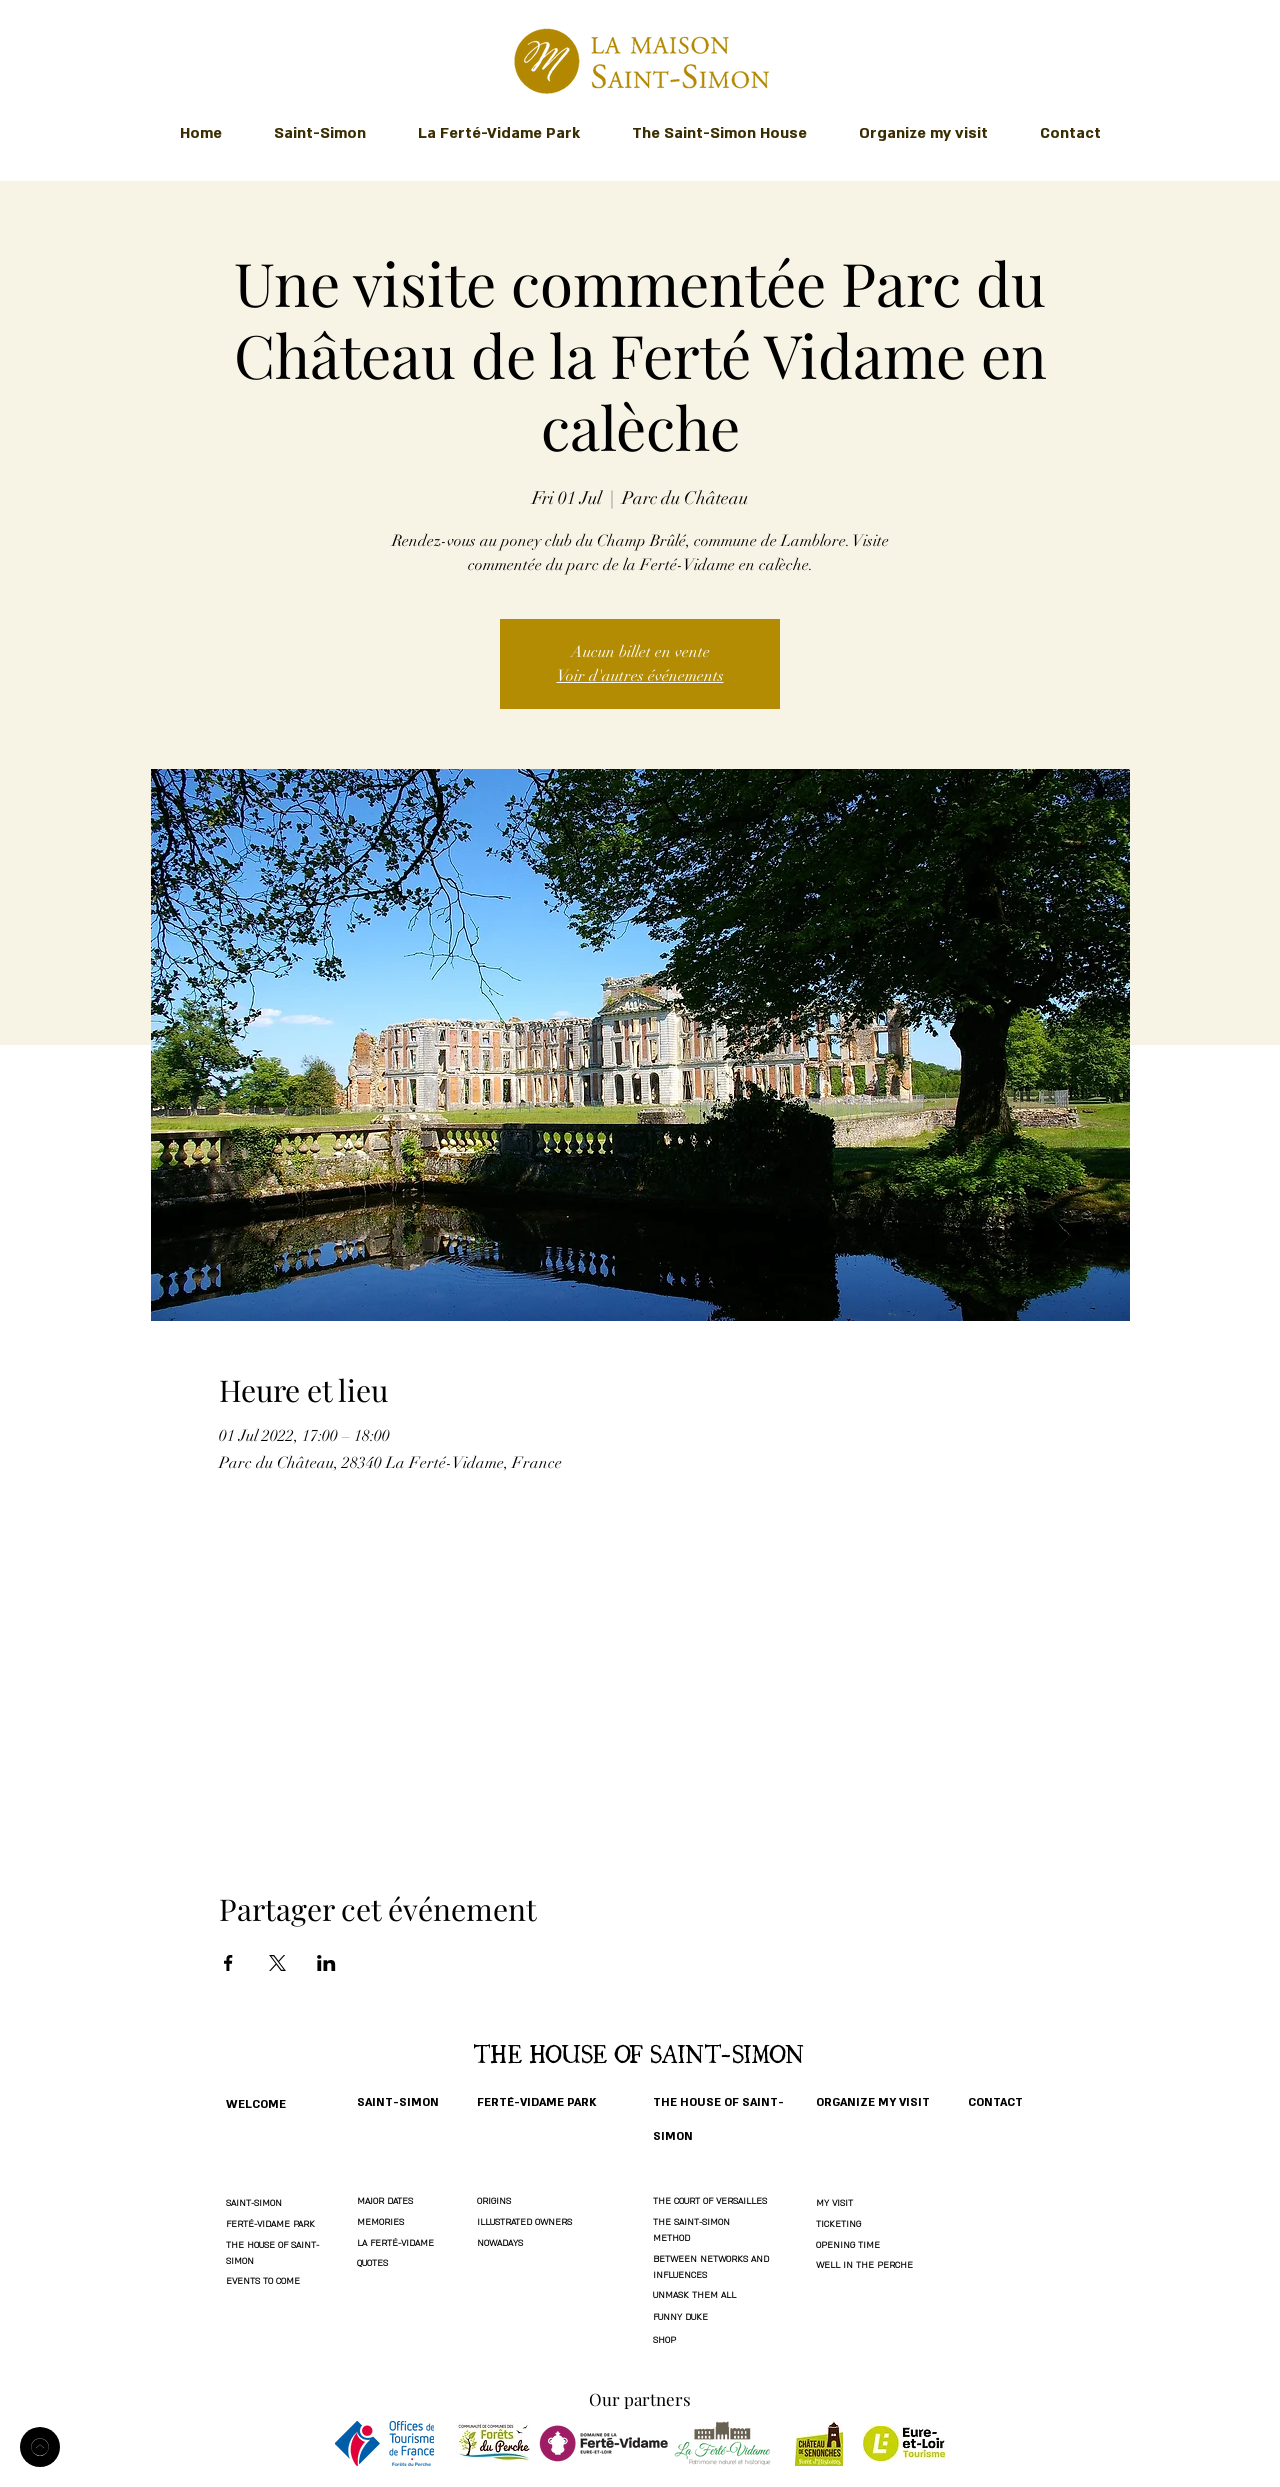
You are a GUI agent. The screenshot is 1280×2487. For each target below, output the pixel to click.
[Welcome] (40, 2447)
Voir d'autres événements (640, 676)
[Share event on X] (277, 1963)
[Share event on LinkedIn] (326, 1963)
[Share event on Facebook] (228, 1963)
